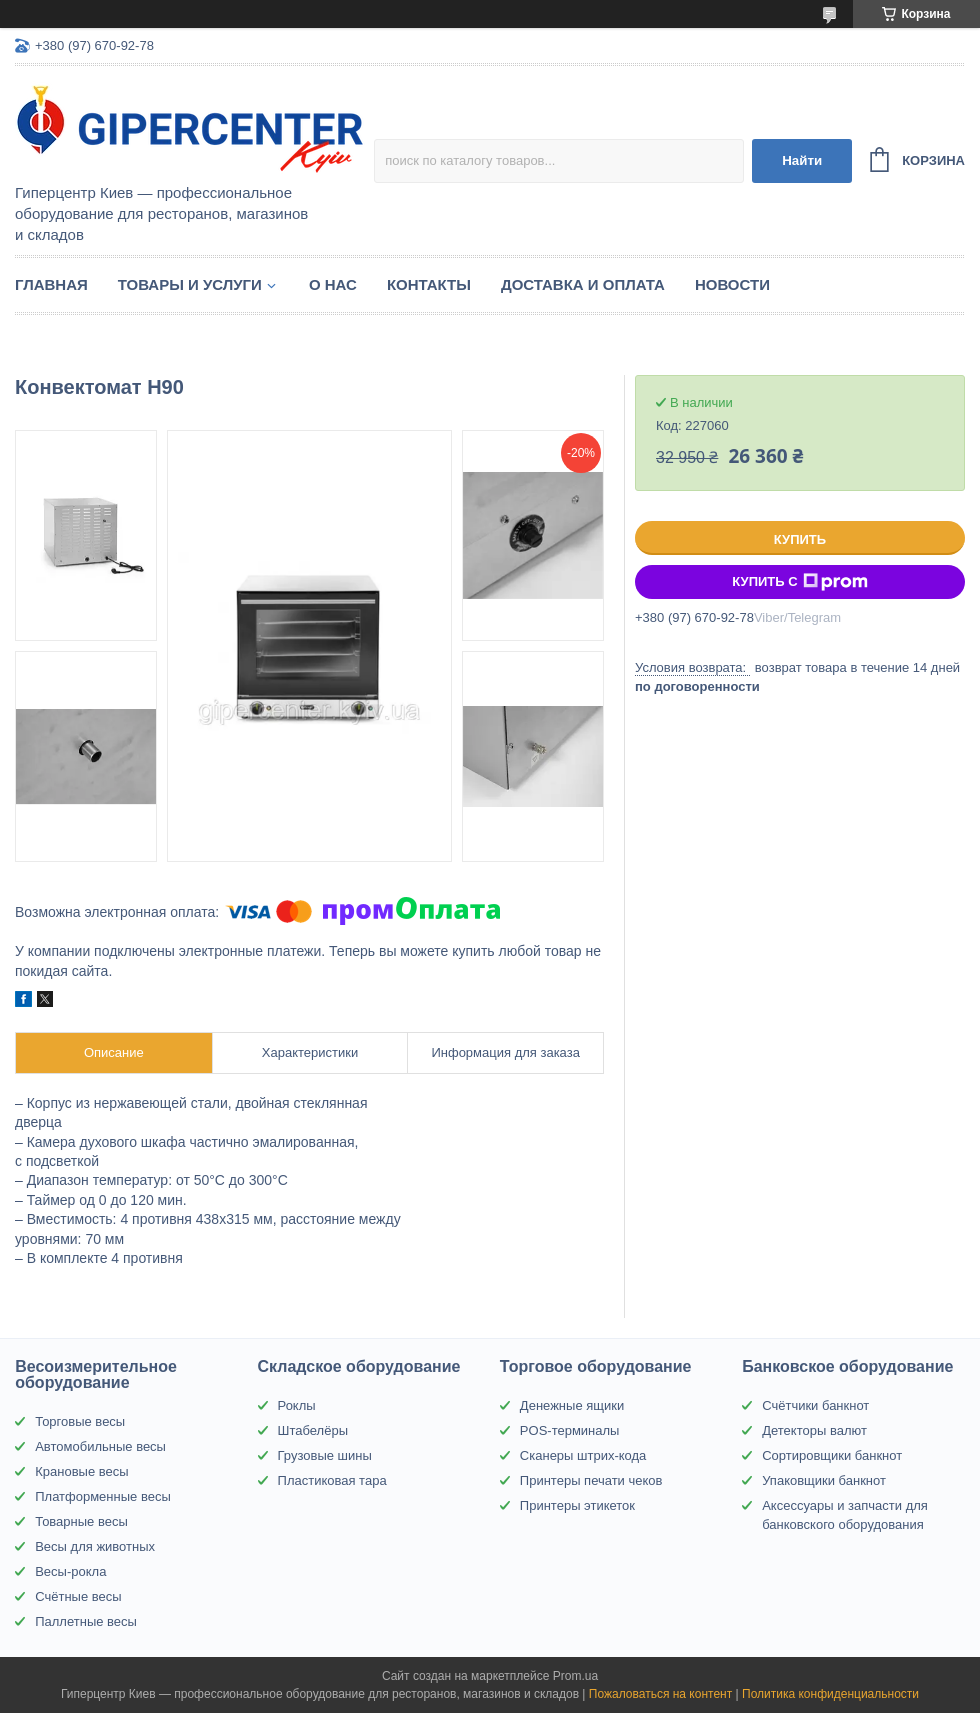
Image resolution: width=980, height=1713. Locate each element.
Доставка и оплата (583, 284)
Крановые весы (81, 1471)
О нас (333, 284)
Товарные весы (81, 1521)
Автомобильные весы (100, 1446)
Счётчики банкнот (815, 1405)
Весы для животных (95, 1546)
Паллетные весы (86, 1621)
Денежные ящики (572, 1405)
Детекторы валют (814, 1430)
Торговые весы (80, 1421)
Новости (732, 284)
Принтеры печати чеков (591, 1480)
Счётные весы (78, 1596)
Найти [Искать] (802, 160)
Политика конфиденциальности (830, 1694)
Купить (800, 539)
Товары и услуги (190, 284)
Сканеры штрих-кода (583, 1455)
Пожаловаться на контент (660, 1694)
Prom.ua (575, 1676)
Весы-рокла (70, 1571)
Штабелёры (313, 1430)
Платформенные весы (103, 1496)
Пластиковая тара (332, 1480)
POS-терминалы (570, 1430)
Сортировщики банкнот (832, 1455)
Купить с (799, 582)
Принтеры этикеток (577, 1505)
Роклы (297, 1405)
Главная (51, 284)
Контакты (429, 284)
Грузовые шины (325, 1455)
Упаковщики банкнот (824, 1480)
